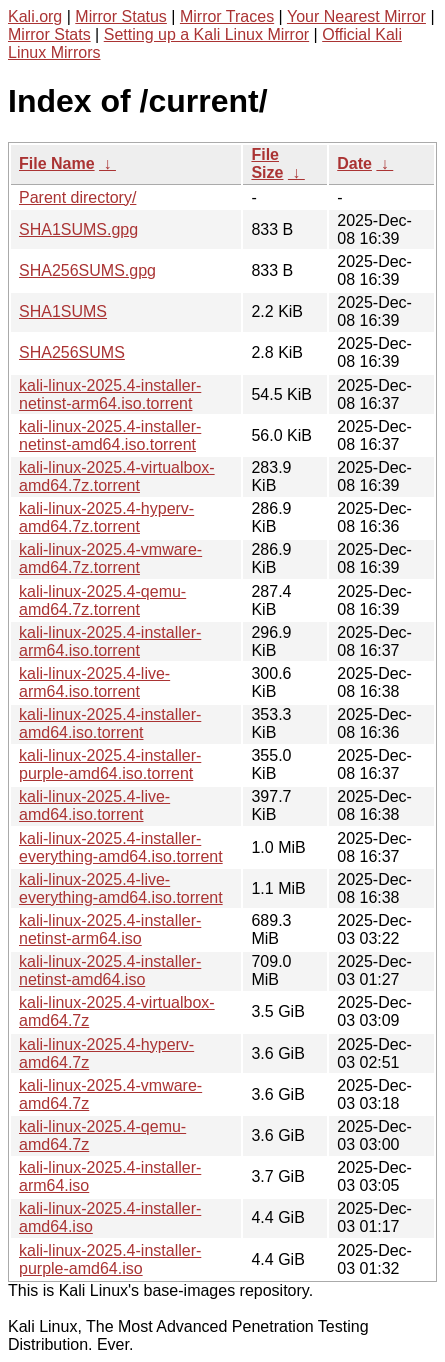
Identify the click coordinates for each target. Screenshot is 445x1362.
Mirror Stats (49, 34)
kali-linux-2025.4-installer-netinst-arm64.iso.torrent (110, 394)
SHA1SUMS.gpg (78, 229)
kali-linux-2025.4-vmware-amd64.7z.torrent (110, 558)
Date (354, 163)
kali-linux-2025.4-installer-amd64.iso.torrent (110, 723)
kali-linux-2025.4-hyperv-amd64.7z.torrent (106, 517)
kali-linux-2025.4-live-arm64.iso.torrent (94, 682)
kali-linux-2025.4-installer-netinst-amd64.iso (110, 970)
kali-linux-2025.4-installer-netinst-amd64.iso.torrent (110, 435)
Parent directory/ (77, 197)
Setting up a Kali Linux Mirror (206, 34)
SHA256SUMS (72, 352)
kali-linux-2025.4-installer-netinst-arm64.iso (110, 929)
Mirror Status (121, 16)
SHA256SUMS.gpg (87, 270)
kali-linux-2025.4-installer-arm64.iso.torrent (110, 641)
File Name (57, 163)
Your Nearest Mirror (356, 16)
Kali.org (35, 16)
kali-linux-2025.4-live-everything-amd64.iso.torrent (121, 888)
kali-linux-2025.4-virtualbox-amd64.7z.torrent (117, 476)
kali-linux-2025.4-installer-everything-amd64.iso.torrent (121, 847)
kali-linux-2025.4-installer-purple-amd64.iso (110, 1259)
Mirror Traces (227, 16)
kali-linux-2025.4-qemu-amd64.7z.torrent (102, 600)
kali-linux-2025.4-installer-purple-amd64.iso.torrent (110, 764)
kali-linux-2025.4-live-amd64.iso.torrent (94, 805)
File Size (267, 163)
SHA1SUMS (63, 311)
